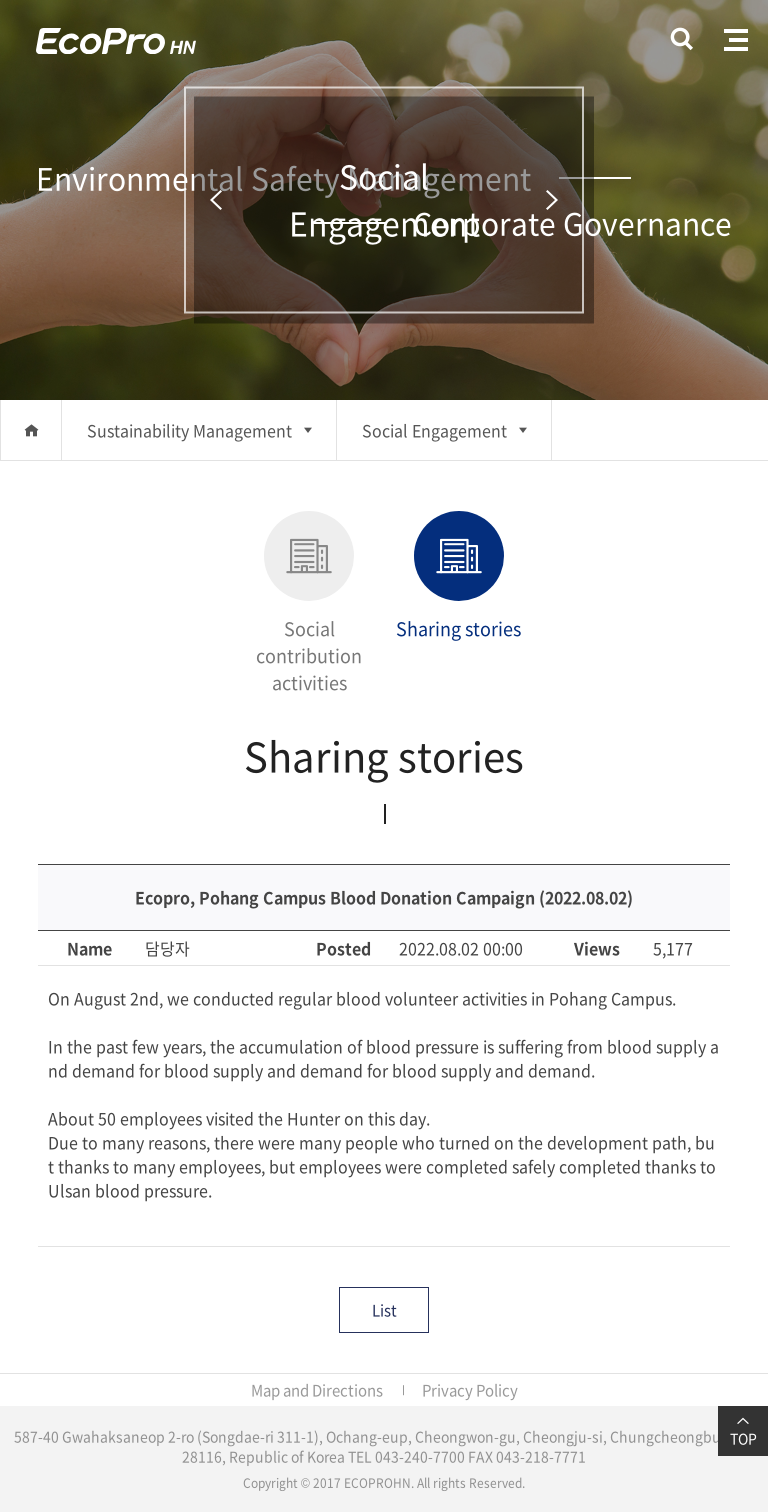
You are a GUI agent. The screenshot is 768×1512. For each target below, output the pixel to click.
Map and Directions (317, 1390)
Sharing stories (458, 576)
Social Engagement (434, 430)
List (384, 1310)
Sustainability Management (189, 430)
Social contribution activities (309, 603)
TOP (743, 1431)
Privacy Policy (470, 1390)
